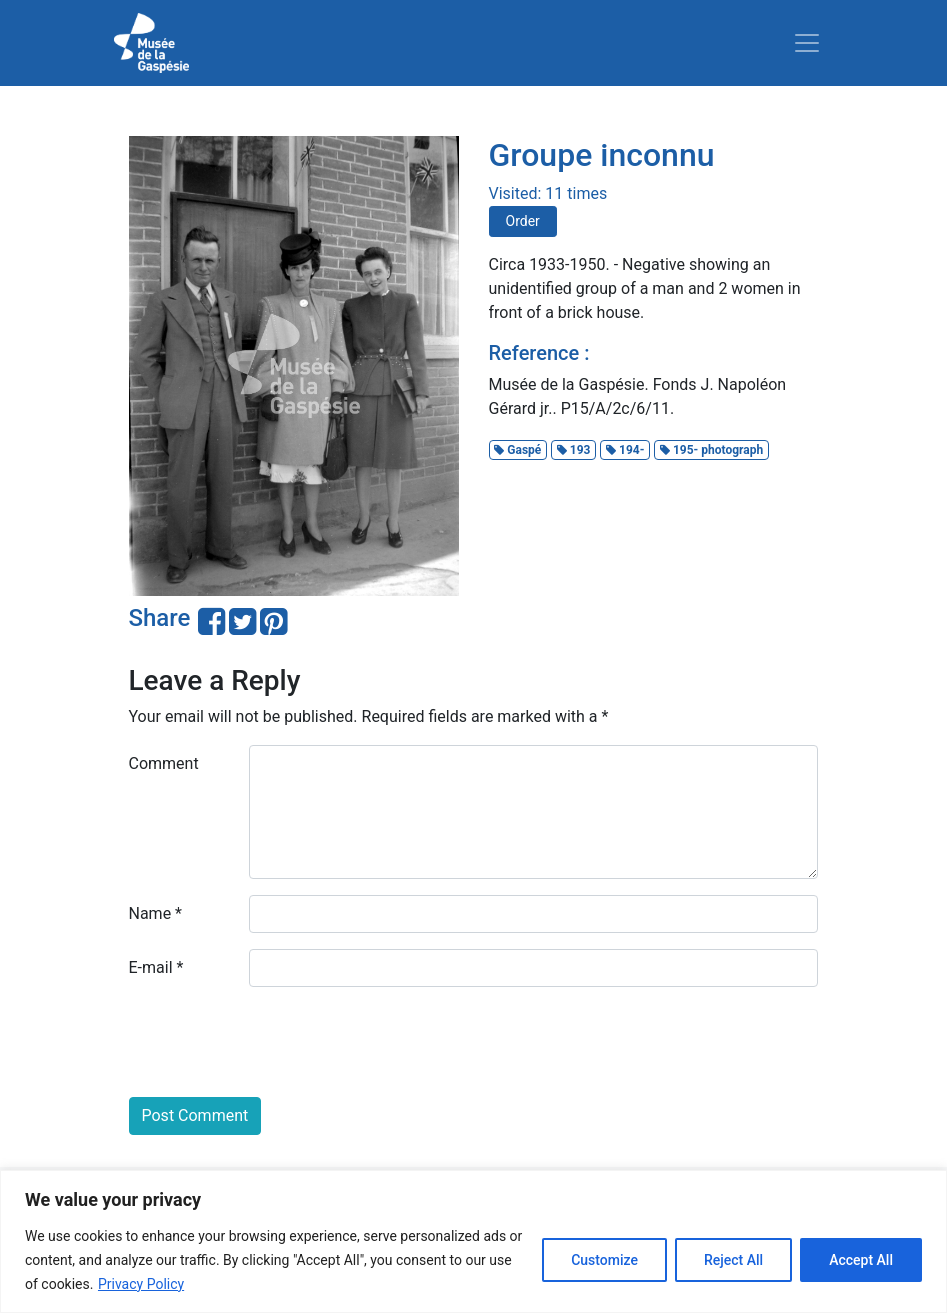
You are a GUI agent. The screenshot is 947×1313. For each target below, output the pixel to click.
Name (156, 913)
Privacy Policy (141, 1284)
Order (523, 221)
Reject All (733, 1260)
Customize (604, 1260)
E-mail (156, 967)
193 (574, 450)
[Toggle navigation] (807, 43)
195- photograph (711, 450)
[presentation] (281, 1042)
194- (625, 450)
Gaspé (517, 450)
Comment (164, 763)
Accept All (861, 1260)
